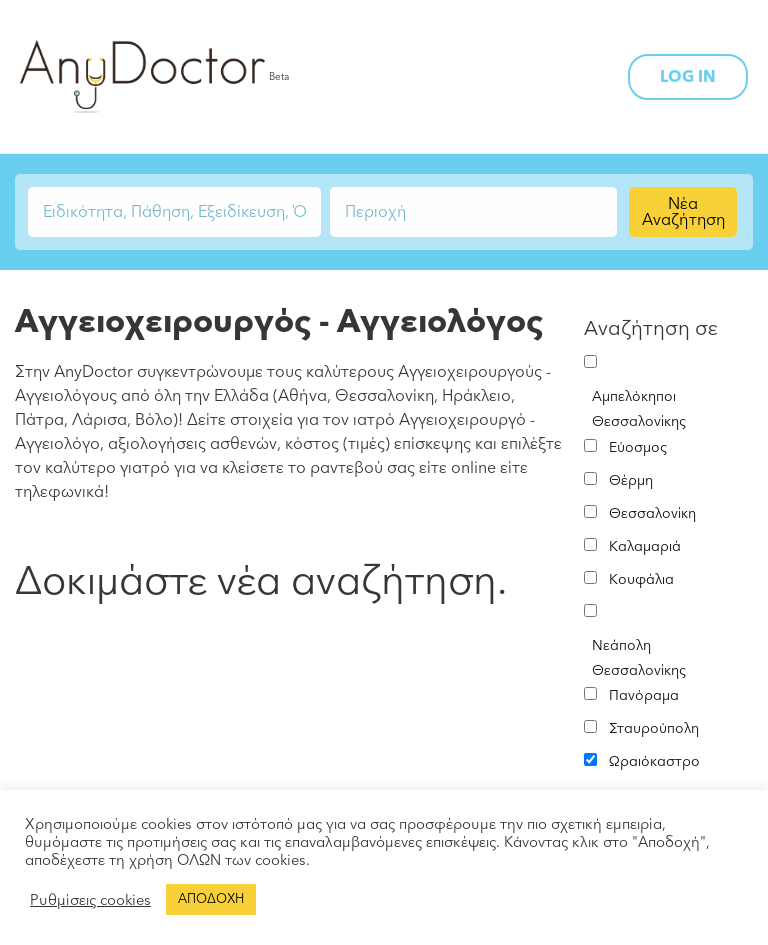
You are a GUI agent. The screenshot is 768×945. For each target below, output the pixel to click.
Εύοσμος (638, 447)
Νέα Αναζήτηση (683, 212)
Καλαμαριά (645, 546)
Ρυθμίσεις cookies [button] (90, 900)
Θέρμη (631, 480)
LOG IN (688, 77)
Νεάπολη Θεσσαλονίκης (639, 658)
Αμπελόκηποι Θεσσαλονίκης (639, 409)
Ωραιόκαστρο (654, 761)
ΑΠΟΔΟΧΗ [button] (211, 899)
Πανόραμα (644, 695)
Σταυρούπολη (654, 728)
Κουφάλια (641, 579)
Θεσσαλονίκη (652, 513)
